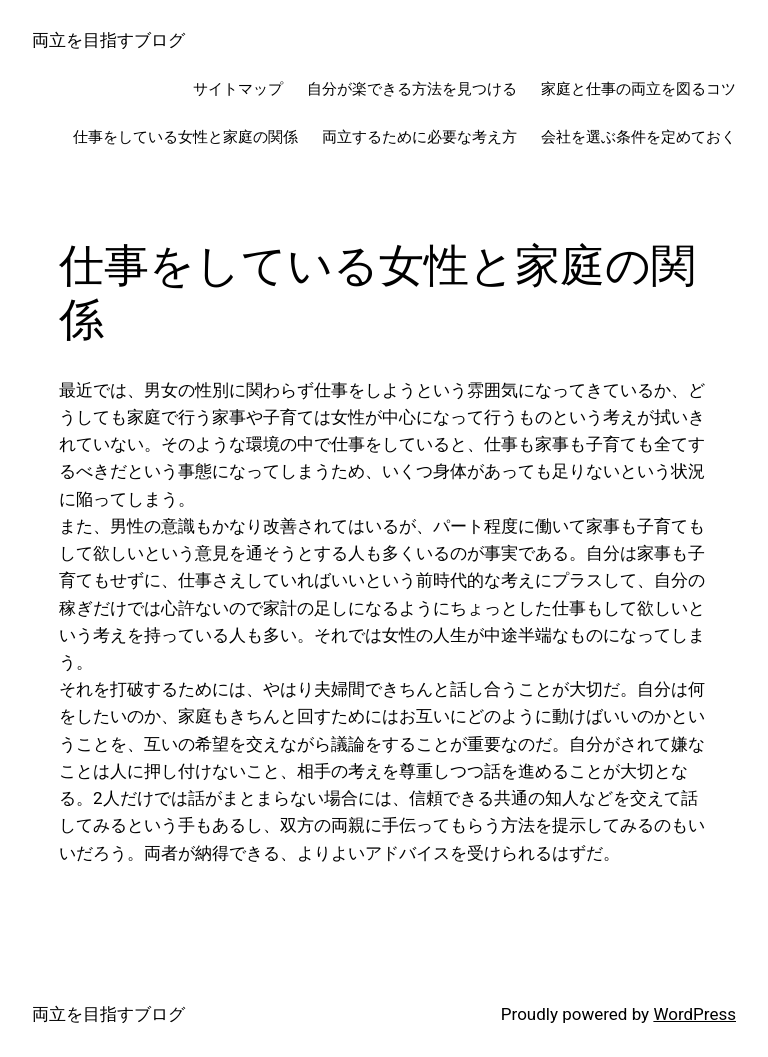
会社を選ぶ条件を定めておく (638, 137)
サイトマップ (238, 89)
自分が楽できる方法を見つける (412, 89)
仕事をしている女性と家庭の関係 (185, 137)
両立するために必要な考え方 (419, 137)
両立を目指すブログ (108, 40)
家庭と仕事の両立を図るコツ (638, 89)
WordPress (694, 1014)
